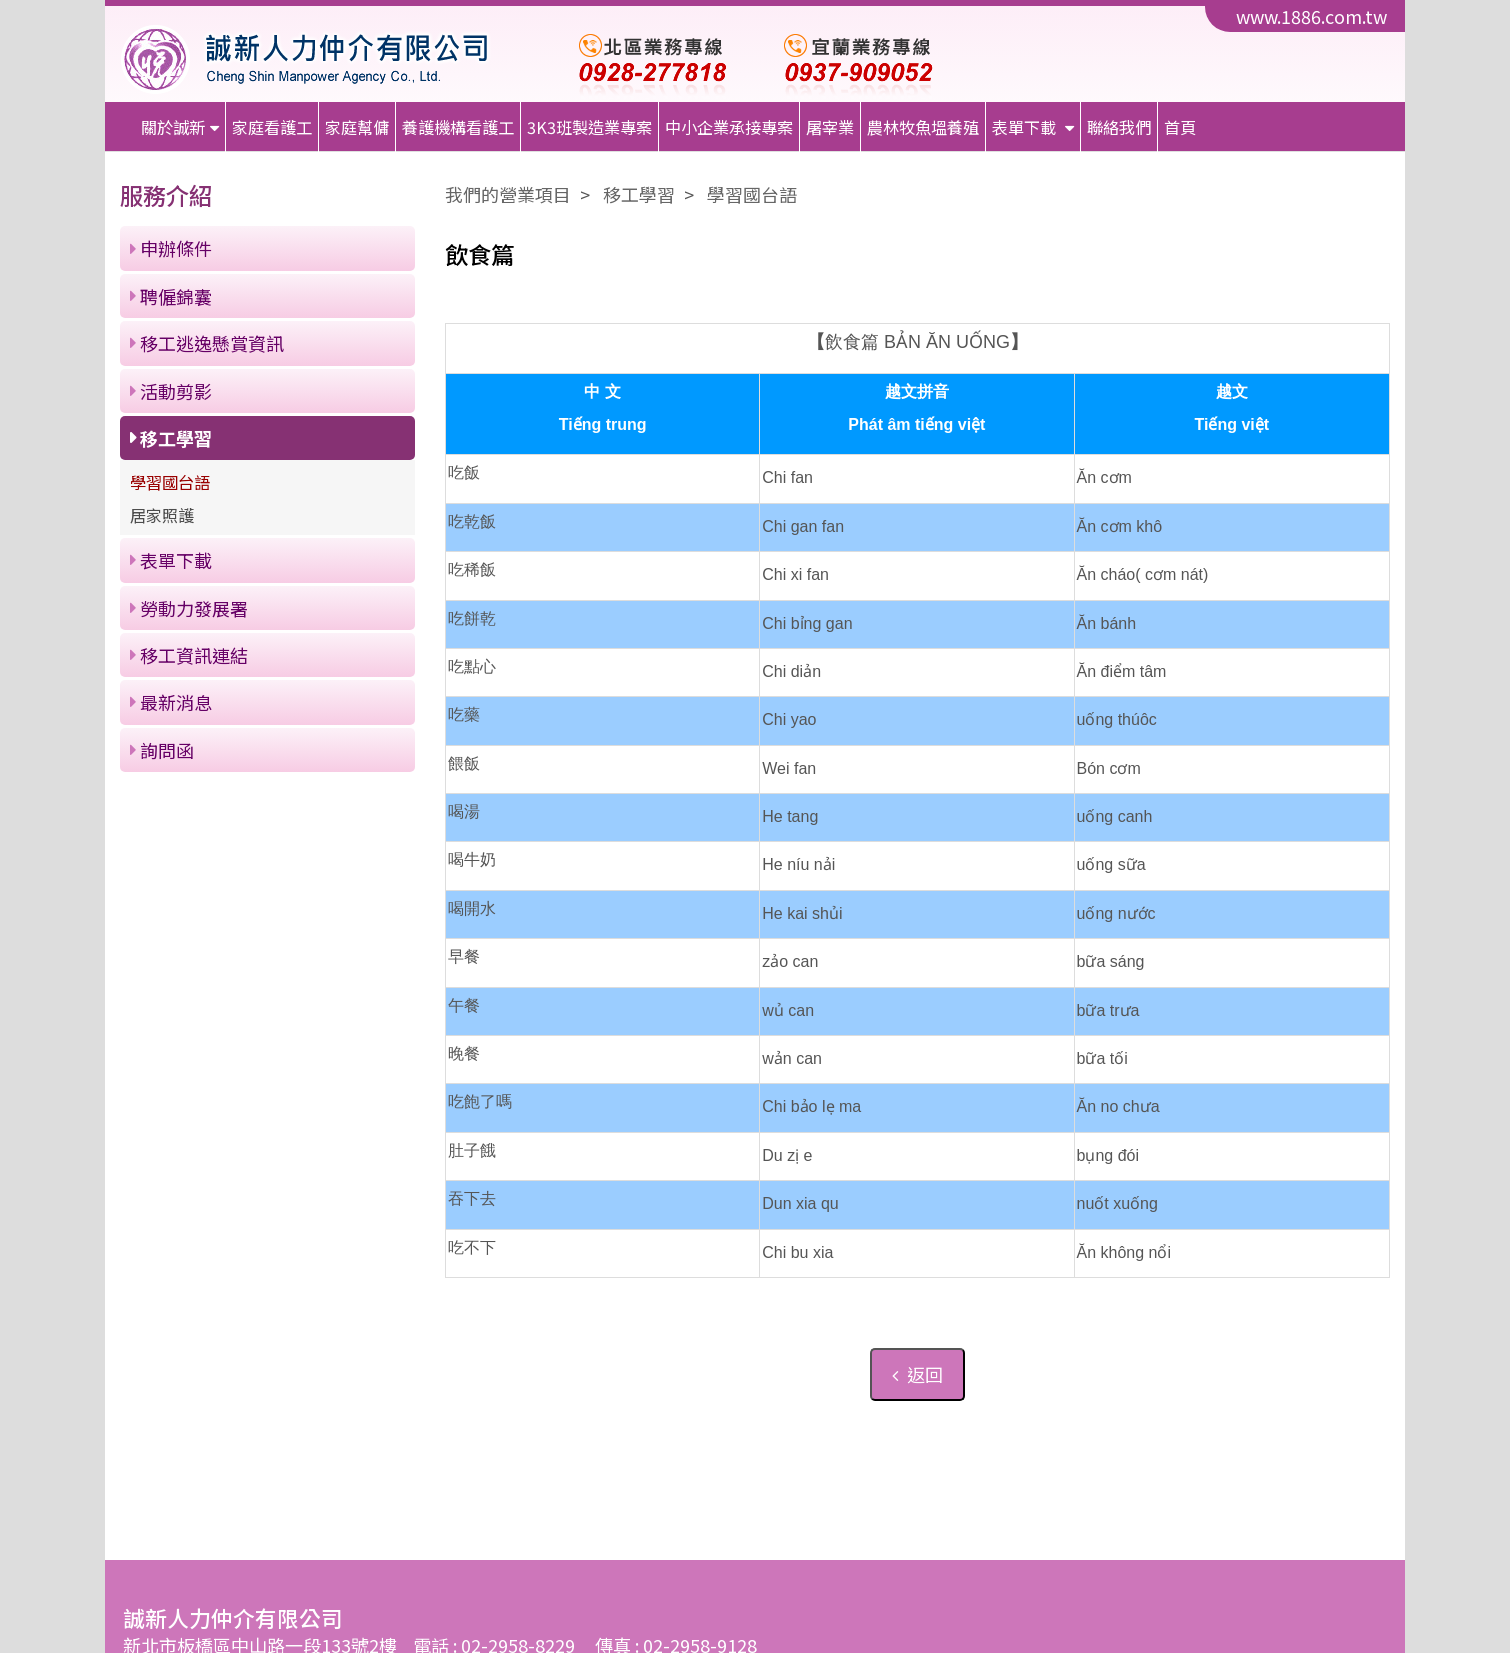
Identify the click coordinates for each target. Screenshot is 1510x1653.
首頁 (1180, 127)
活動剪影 (176, 391)
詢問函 (167, 750)
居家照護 (162, 515)
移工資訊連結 (194, 655)
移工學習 (176, 438)
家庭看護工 (272, 127)
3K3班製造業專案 (589, 127)
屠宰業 (830, 127)
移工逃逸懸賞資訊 (212, 343)
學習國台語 (170, 482)
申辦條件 (176, 248)
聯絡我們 (1119, 127)
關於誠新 (173, 127)
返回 (917, 1374)
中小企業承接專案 (729, 127)
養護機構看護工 (458, 127)
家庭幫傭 (357, 127)
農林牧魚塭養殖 (923, 127)
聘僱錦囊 (176, 296)
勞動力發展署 (194, 608)
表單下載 (1026, 127)
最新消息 (176, 702)
